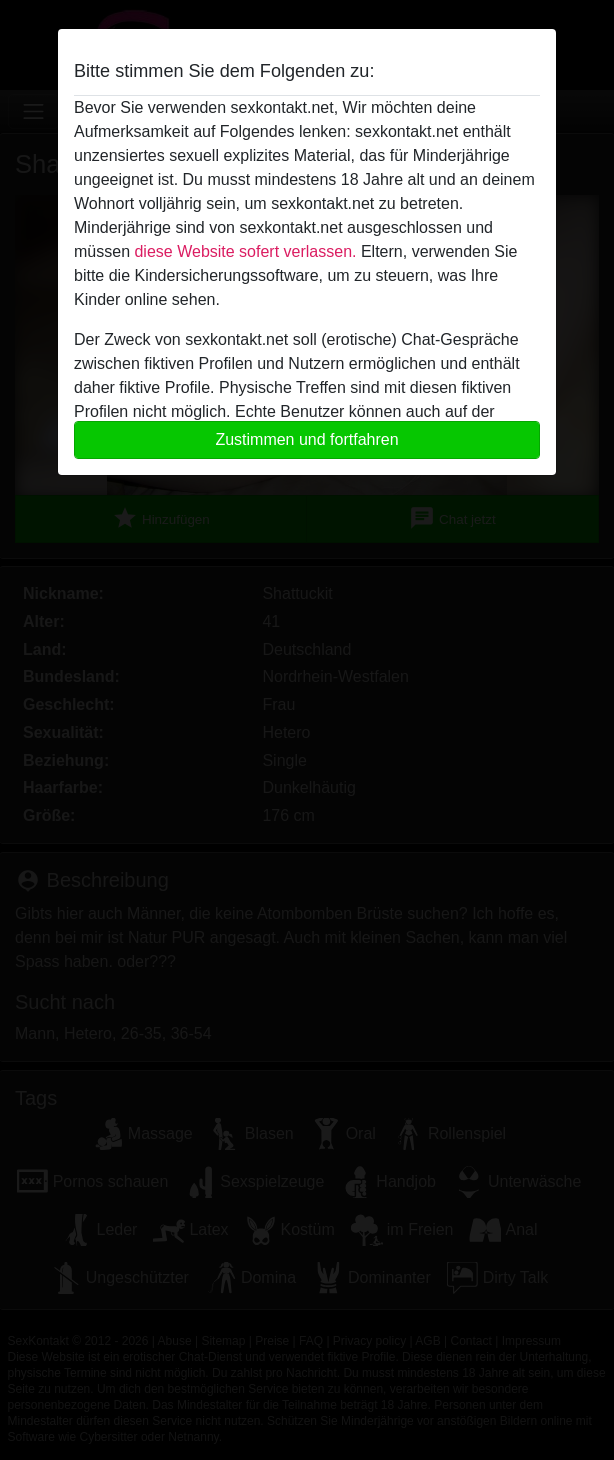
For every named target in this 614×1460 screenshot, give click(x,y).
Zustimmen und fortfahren (306, 439)
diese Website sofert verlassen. (245, 251)
